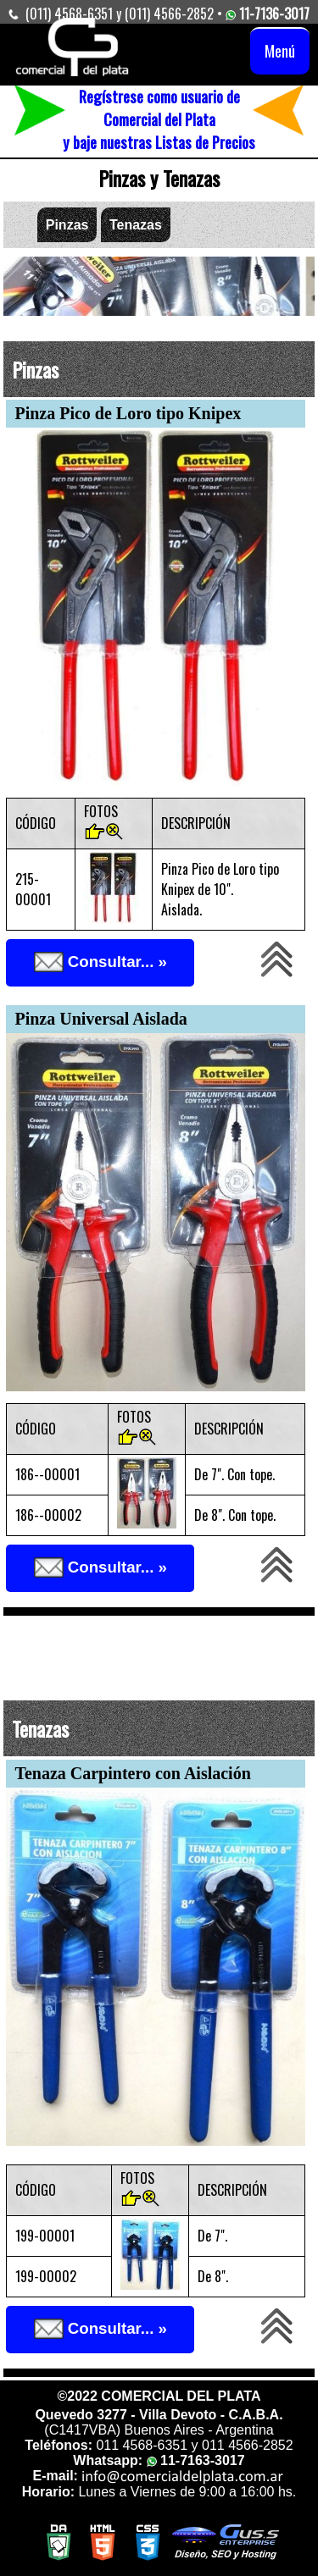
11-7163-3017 (196, 2460)
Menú (280, 50)
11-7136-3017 (266, 13)
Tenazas (135, 225)
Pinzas (67, 225)
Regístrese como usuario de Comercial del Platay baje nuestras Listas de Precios (159, 119)
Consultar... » (100, 963)
